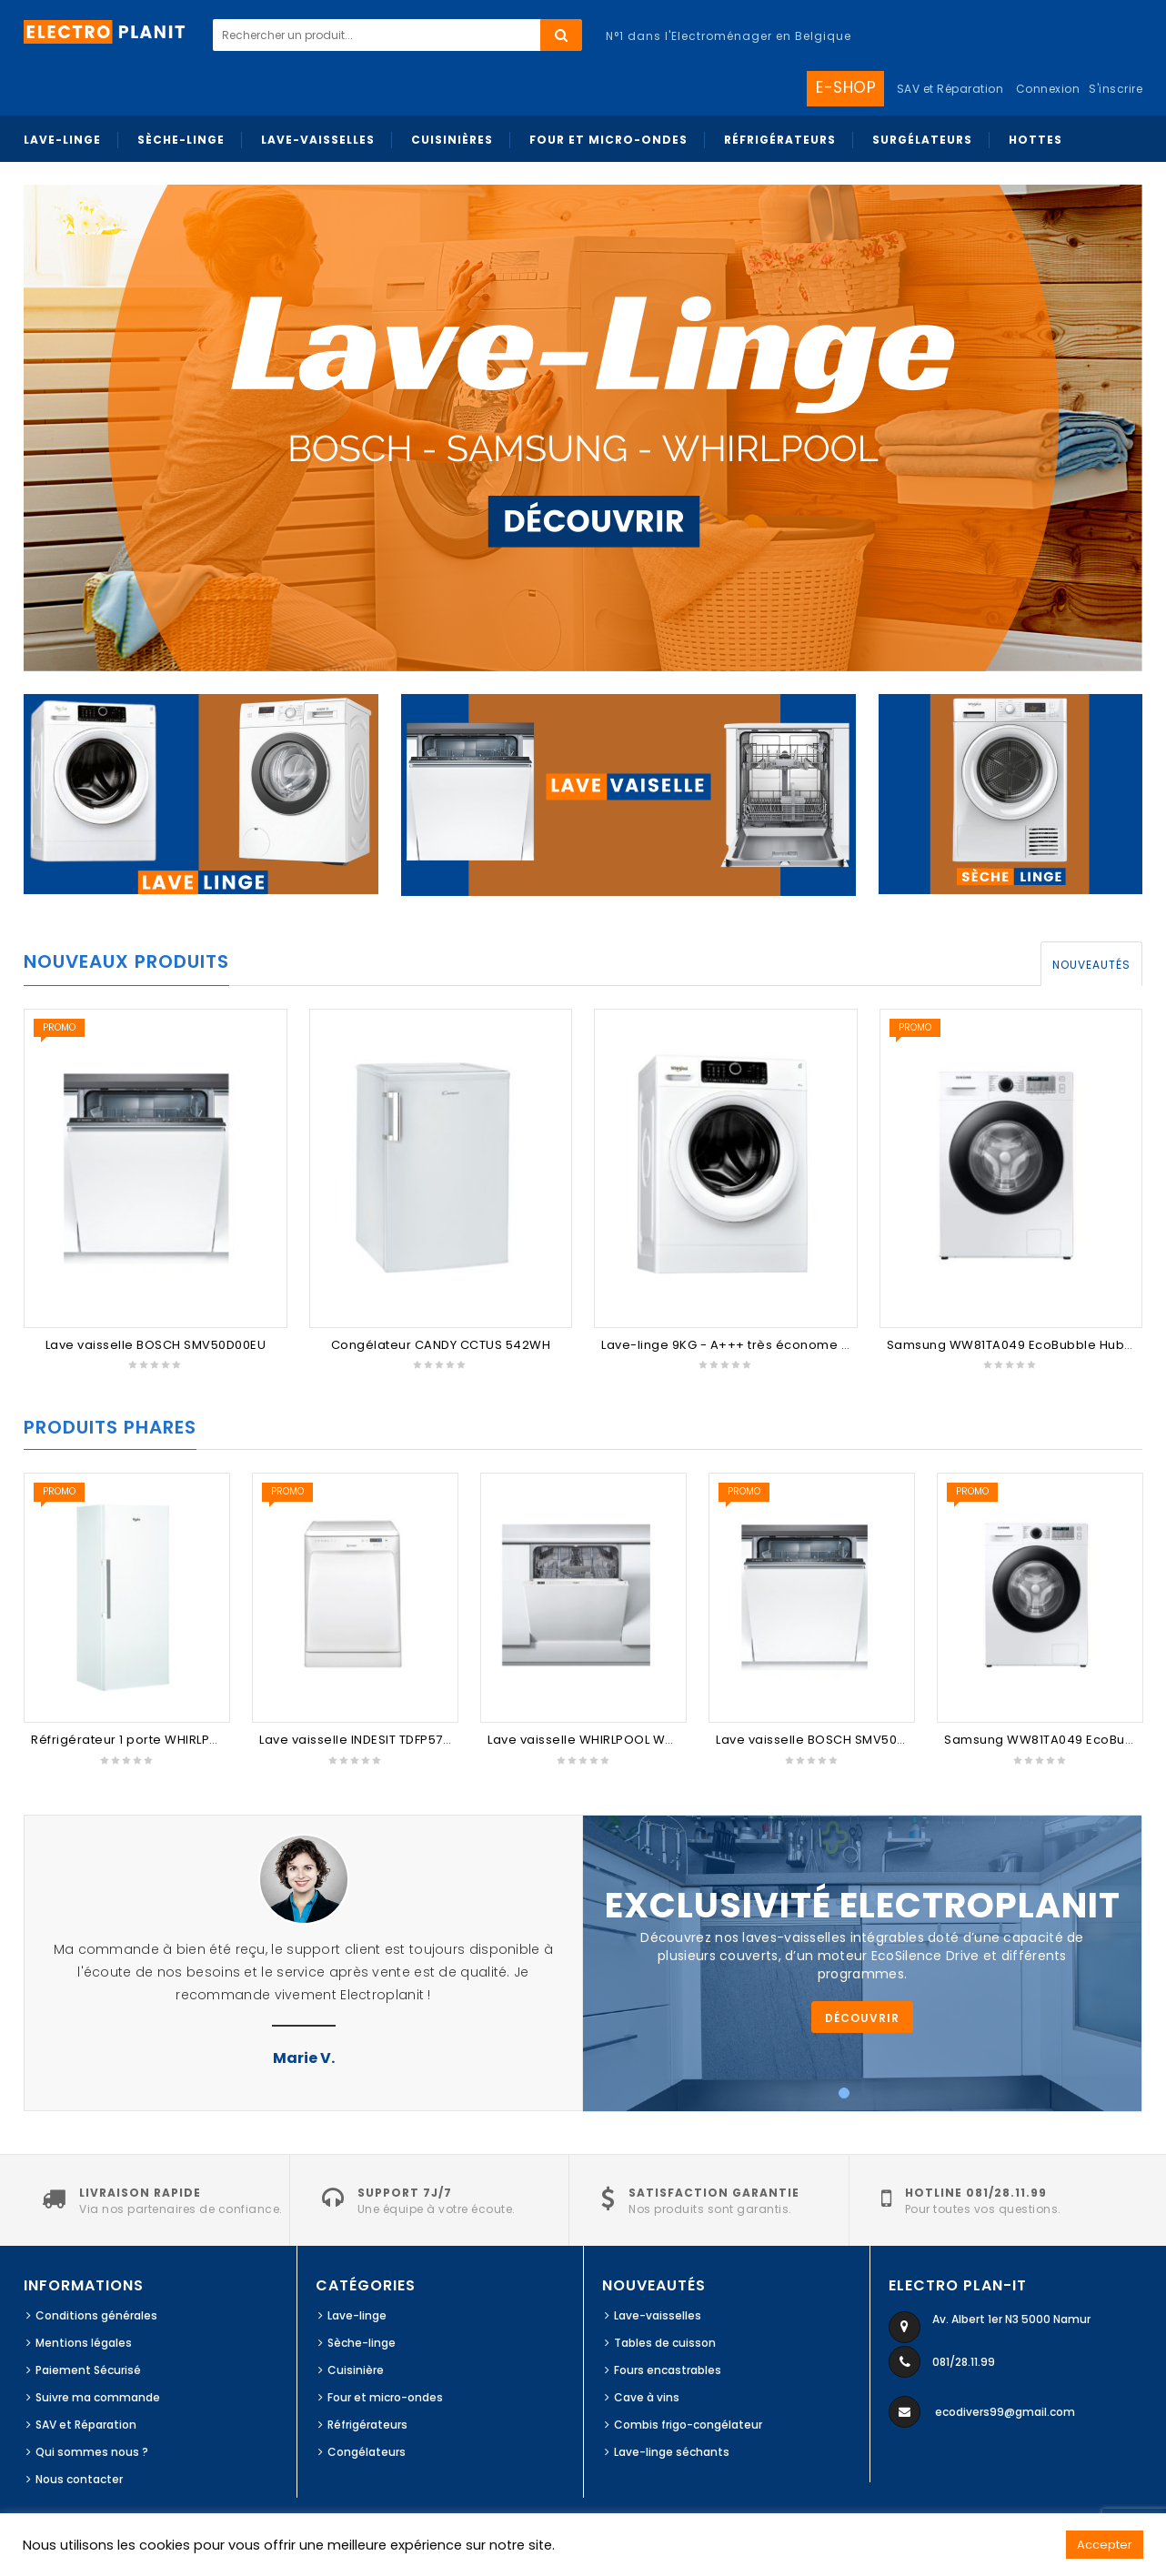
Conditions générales (96, 2315)
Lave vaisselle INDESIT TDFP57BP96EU (374, 1739)
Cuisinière (355, 2370)
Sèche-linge (361, 2342)
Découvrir (862, 2018)
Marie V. (304, 2058)
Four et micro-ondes (385, 2397)
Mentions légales (83, 2342)
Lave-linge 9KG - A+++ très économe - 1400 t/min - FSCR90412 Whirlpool (830, 1344)
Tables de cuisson (665, 2342)
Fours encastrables (667, 2370)
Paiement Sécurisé (88, 2370)
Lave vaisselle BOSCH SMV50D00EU (155, 1344)
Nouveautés (1091, 964)
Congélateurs (366, 2452)
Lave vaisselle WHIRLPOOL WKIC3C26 (603, 1739)
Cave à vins (646, 2397)
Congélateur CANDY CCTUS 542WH (441, 1344)
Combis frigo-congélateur (688, 2424)
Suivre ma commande (97, 2397)
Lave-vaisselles (657, 2315)
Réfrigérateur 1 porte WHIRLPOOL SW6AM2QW (173, 1739)
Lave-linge (357, 2315)
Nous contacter (79, 2479)
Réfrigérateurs (367, 2424)
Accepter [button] (1104, 2544)
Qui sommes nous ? (91, 2452)
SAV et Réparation (85, 2424)
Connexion (1048, 88)
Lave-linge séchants (671, 2452)
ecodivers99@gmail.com (1005, 2412)
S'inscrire (1115, 88)
